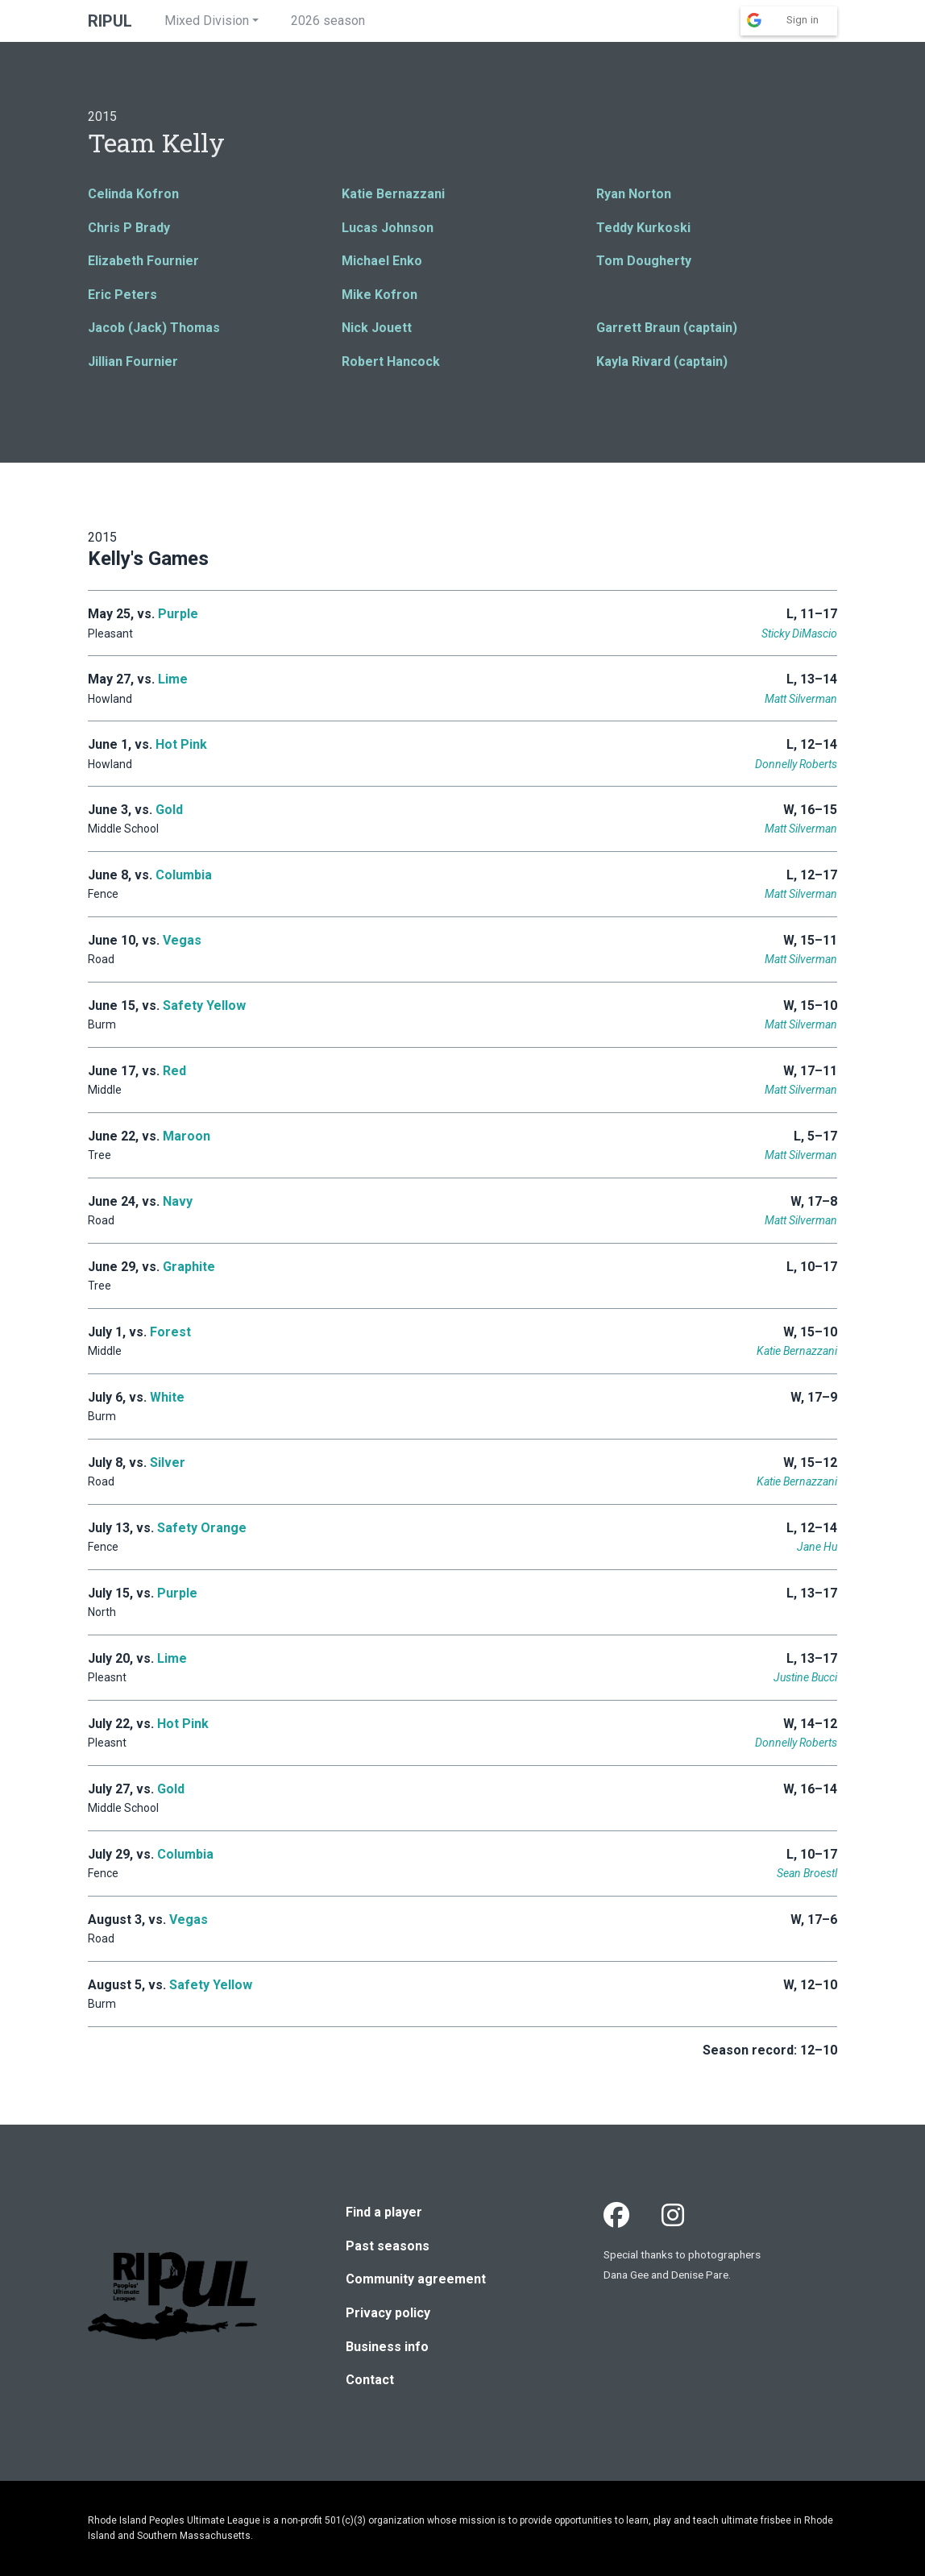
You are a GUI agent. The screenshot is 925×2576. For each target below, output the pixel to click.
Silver (167, 1462)
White (167, 1397)
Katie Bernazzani (393, 194)
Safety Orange (202, 1527)
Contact (370, 2379)
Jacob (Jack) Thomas (154, 327)
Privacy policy (388, 2312)
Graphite (189, 1266)
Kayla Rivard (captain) (662, 361)
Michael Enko (382, 260)
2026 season (328, 20)
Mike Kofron (379, 294)
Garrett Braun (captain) (666, 327)
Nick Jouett (377, 327)
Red (174, 1070)
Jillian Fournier (133, 361)
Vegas (182, 940)
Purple (178, 613)
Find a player (384, 2212)
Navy (178, 1201)
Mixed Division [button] (206, 20)
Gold (169, 809)
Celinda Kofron (133, 194)
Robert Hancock (391, 361)
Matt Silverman (801, 698)
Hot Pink (181, 744)
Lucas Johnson (387, 227)
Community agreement (416, 2279)
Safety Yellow (204, 1005)
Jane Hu (817, 1546)
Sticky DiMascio (799, 633)
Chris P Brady (129, 227)
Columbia (184, 875)
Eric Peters (122, 294)
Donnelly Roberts (796, 764)
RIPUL (110, 21)
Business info (387, 2346)
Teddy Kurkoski (643, 227)
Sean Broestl (807, 1873)
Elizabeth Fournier (143, 260)
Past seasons (387, 2246)
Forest (170, 1332)
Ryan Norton (633, 194)
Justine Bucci (805, 1677)
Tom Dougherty (643, 260)
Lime (173, 679)
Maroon (186, 1136)
